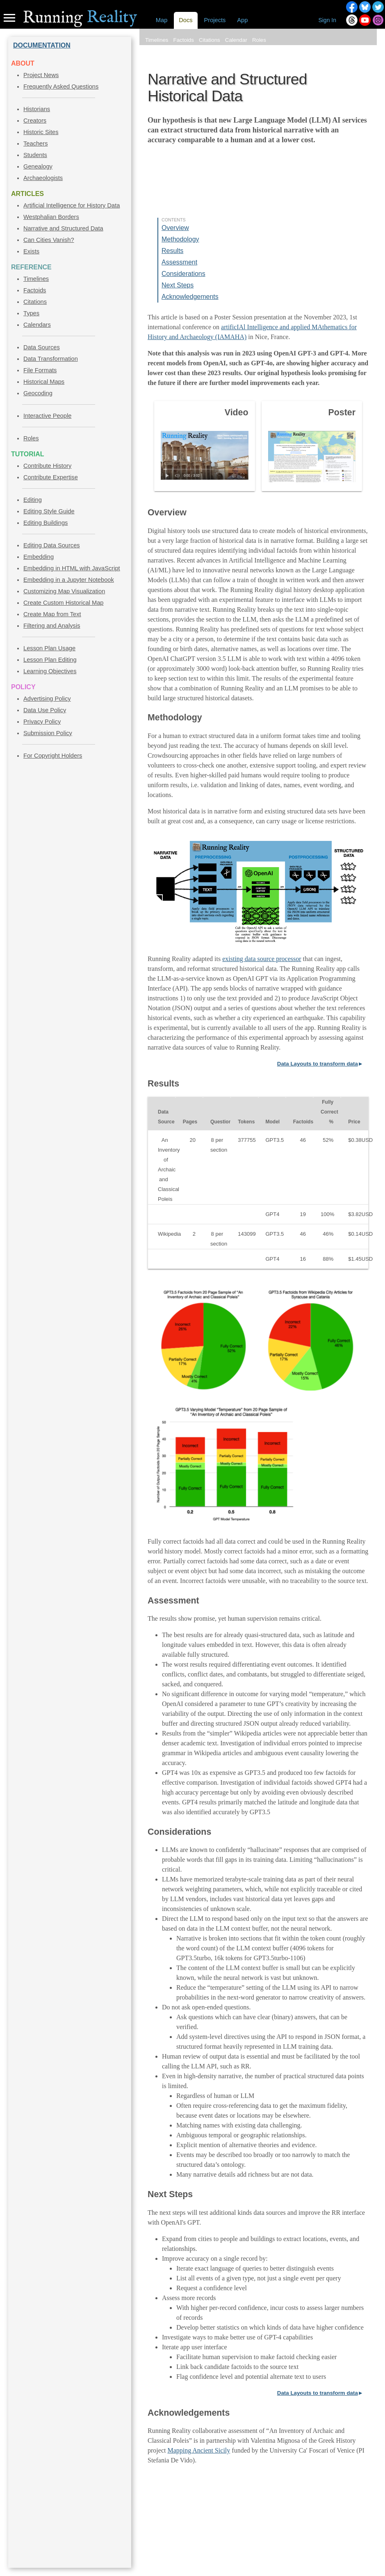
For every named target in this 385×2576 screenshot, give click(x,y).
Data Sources (41, 347)
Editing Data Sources (51, 545)
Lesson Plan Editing (50, 659)
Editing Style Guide (49, 511)
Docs (185, 20)
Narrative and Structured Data (63, 228)
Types (31, 313)
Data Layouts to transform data (317, 1064)
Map (162, 20)
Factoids (34, 290)
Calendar (236, 40)
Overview (175, 227)
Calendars (37, 324)
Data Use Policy (44, 710)
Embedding (38, 556)
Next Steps (178, 285)
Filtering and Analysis (51, 625)
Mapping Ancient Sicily (198, 2450)
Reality (80, 17)
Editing (32, 500)
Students (35, 155)
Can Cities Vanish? (48, 240)
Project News (41, 75)
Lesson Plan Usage (49, 648)
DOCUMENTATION (42, 45)
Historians (36, 109)
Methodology (180, 239)
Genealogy (37, 166)
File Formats (40, 370)
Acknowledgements (190, 296)
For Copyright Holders (52, 755)
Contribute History (47, 465)
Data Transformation (50, 358)
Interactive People (47, 415)
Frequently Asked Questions (60, 86)
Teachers (35, 143)
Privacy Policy (42, 721)
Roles (31, 438)
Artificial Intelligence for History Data (71, 205)
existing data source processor (261, 958)
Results (172, 250)
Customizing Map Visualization (64, 591)
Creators (34, 120)
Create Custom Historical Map (63, 602)
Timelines (36, 279)
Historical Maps (43, 381)
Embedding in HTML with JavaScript (71, 568)
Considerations (183, 273)
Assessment (179, 262)
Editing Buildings (45, 522)
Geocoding (37, 393)
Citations (35, 301)
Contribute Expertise (50, 477)
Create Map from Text (52, 614)
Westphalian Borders (51, 217)
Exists (31, 251)
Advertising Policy (47, 698)
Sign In (327, 20)
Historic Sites (41, 132)
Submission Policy (47, 733)
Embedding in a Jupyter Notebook (68, 579)
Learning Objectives (50, 671)
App (242, 20)
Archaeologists (43, 178)
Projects (215, 20)
